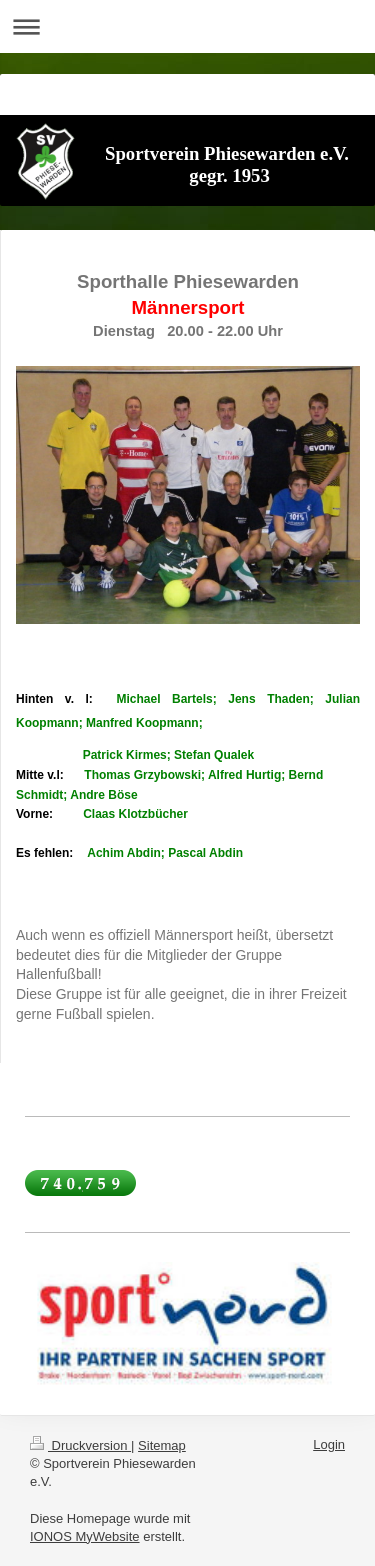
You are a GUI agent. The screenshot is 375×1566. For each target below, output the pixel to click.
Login (329, 1444)
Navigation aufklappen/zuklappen (187, 26)
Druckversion (80, 1445)
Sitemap (162, 1445)
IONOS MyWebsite (85, 1536)
